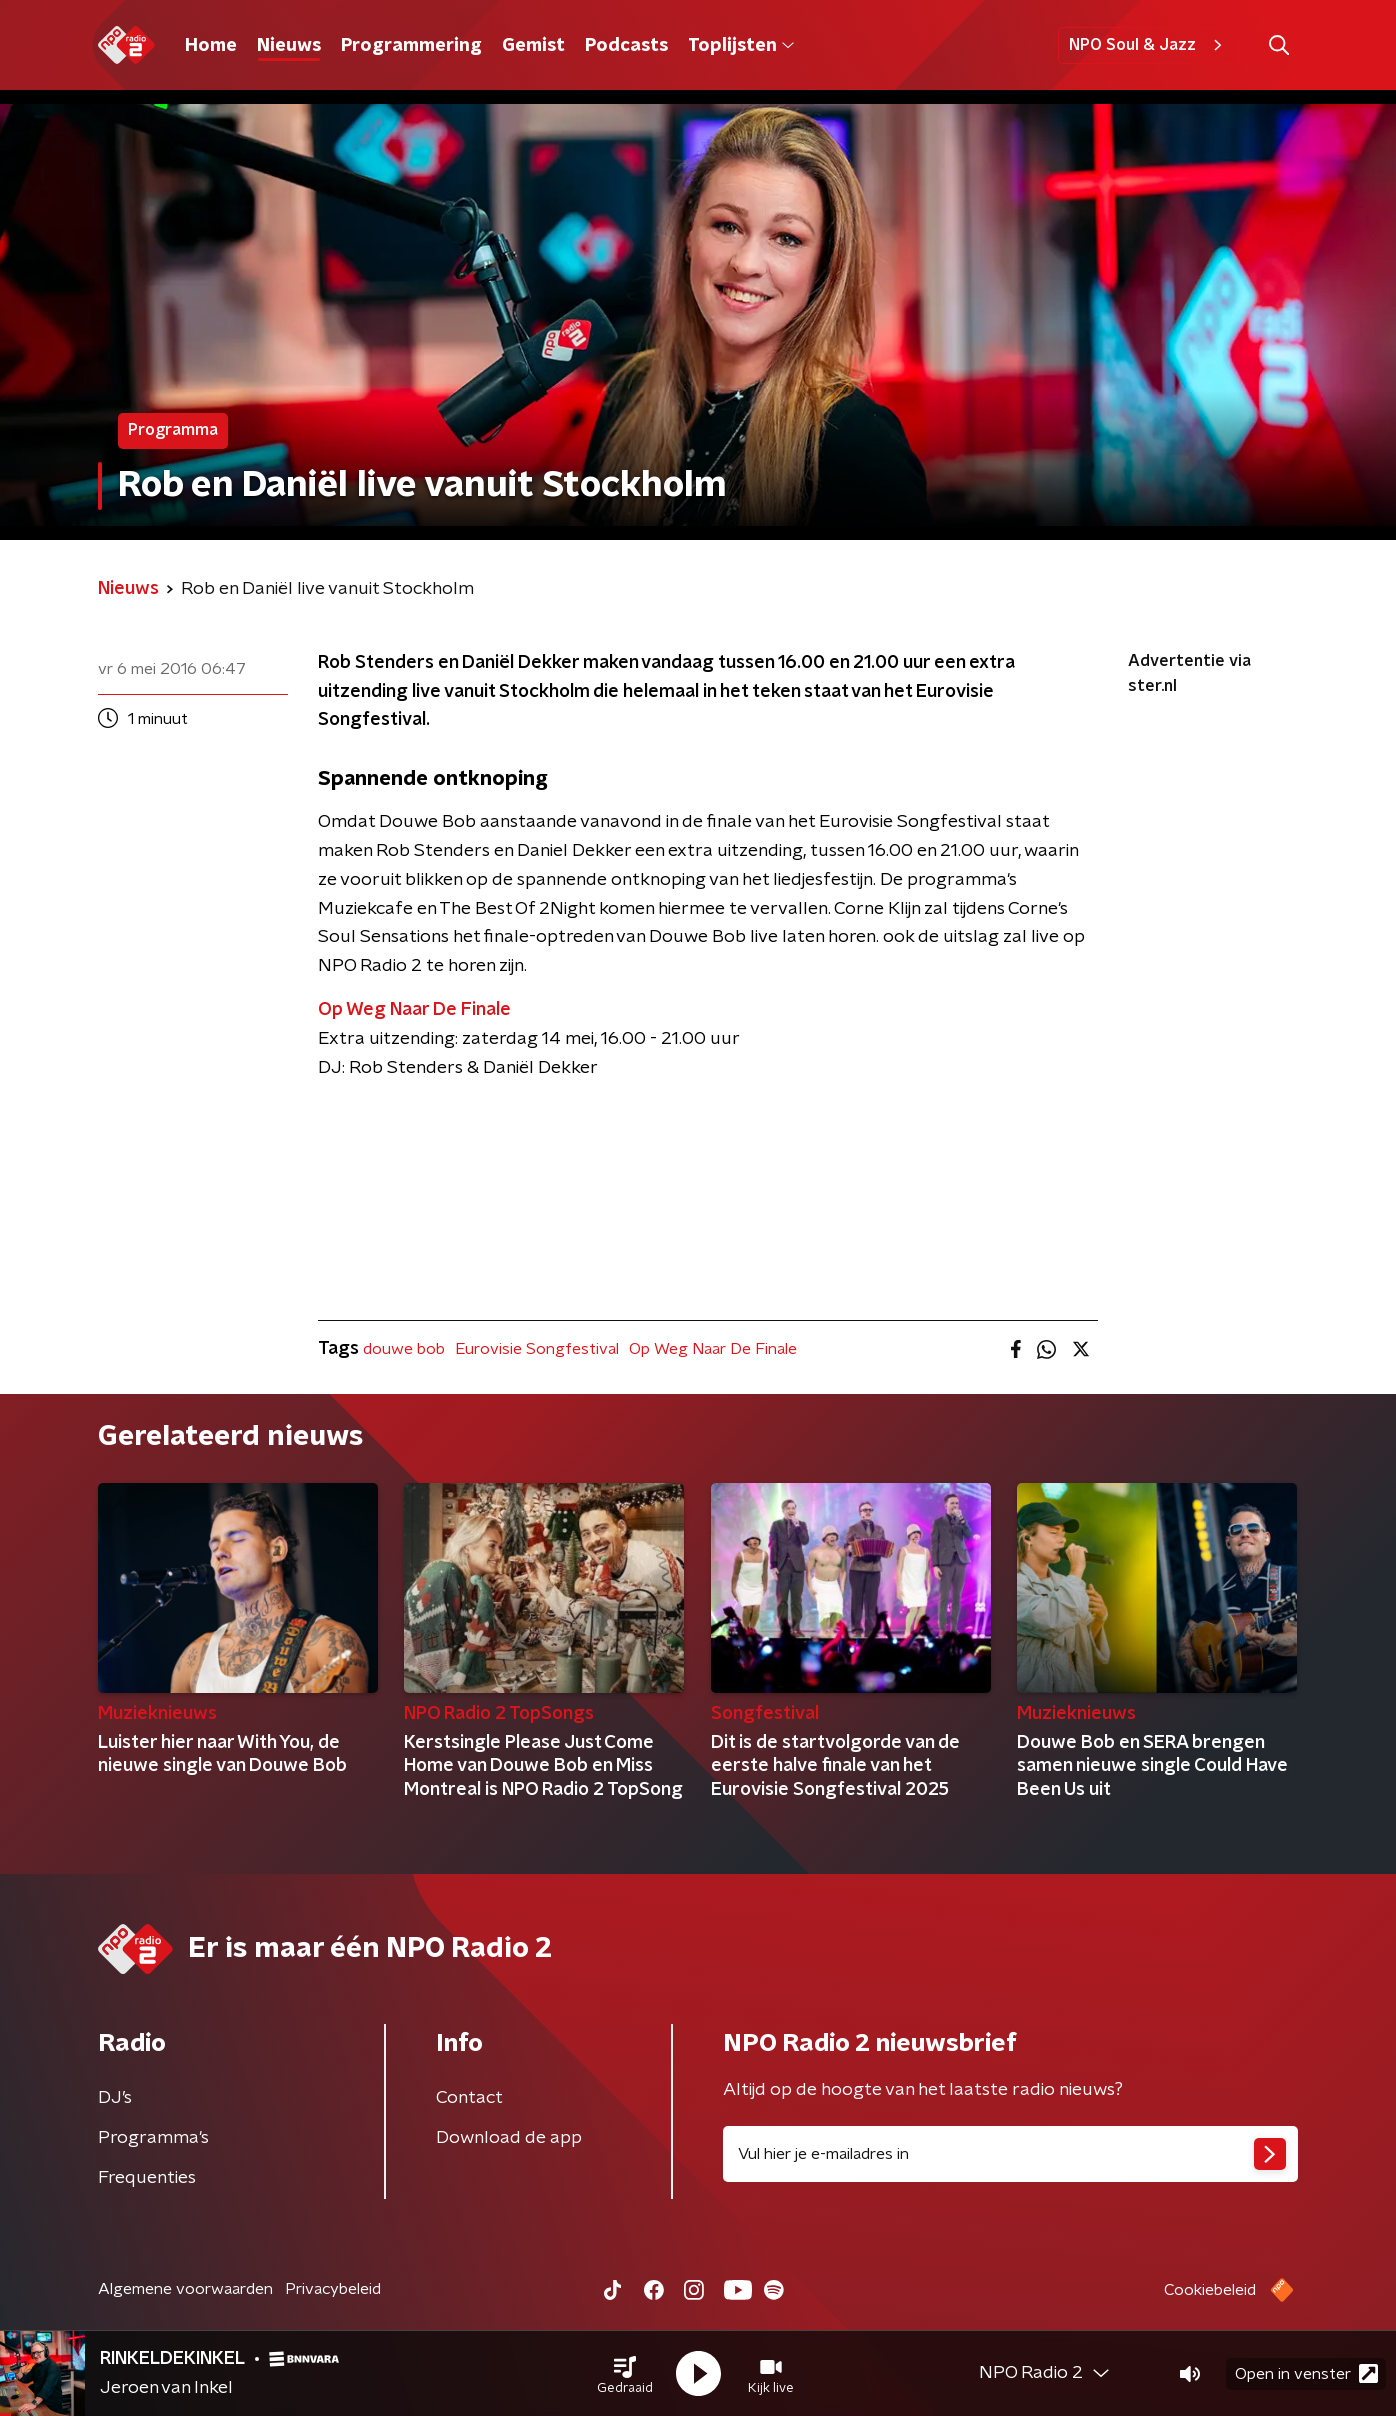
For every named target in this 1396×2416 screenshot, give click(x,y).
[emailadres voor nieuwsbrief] (1010, 2154)
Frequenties (147, 2178)
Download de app (509, 2138)
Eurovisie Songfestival (537, 1349)
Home (211, 46)
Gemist (533, 46)
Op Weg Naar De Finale (713, 1349)
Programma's (153, 2138)
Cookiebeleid (1210, 2290)
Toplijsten (741, 46)
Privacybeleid (333, 2289)
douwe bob (404, 1349)
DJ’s (115, 2098)
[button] (625, 2374)
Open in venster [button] (1306, 2373)
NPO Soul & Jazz (1148, 45)
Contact (469, 2098)
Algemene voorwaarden (185, 2289)
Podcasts (626, 46)
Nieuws (289, 46)
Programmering (411, 46)
